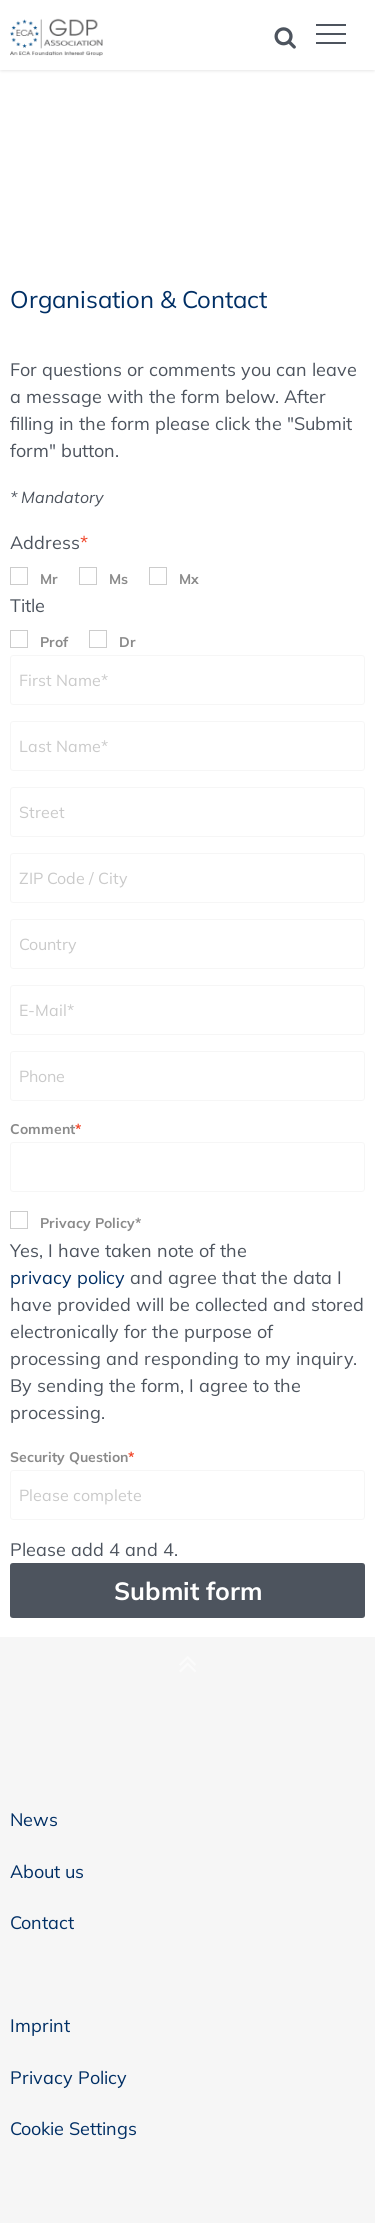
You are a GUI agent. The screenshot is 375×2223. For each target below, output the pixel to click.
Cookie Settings (73, 2128)
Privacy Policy (68, 2077)
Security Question (72, 1455)
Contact (42, 1922)
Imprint (40, 2025)
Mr (49, 579)
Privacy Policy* (90, 1223)
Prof (54, 642)
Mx (189, 579)
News (34, 1819)
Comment (45, 1127)
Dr (127, 642)
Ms (118, 579)
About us (47, 1871)
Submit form (188, 1590)
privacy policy (67, 1277)
